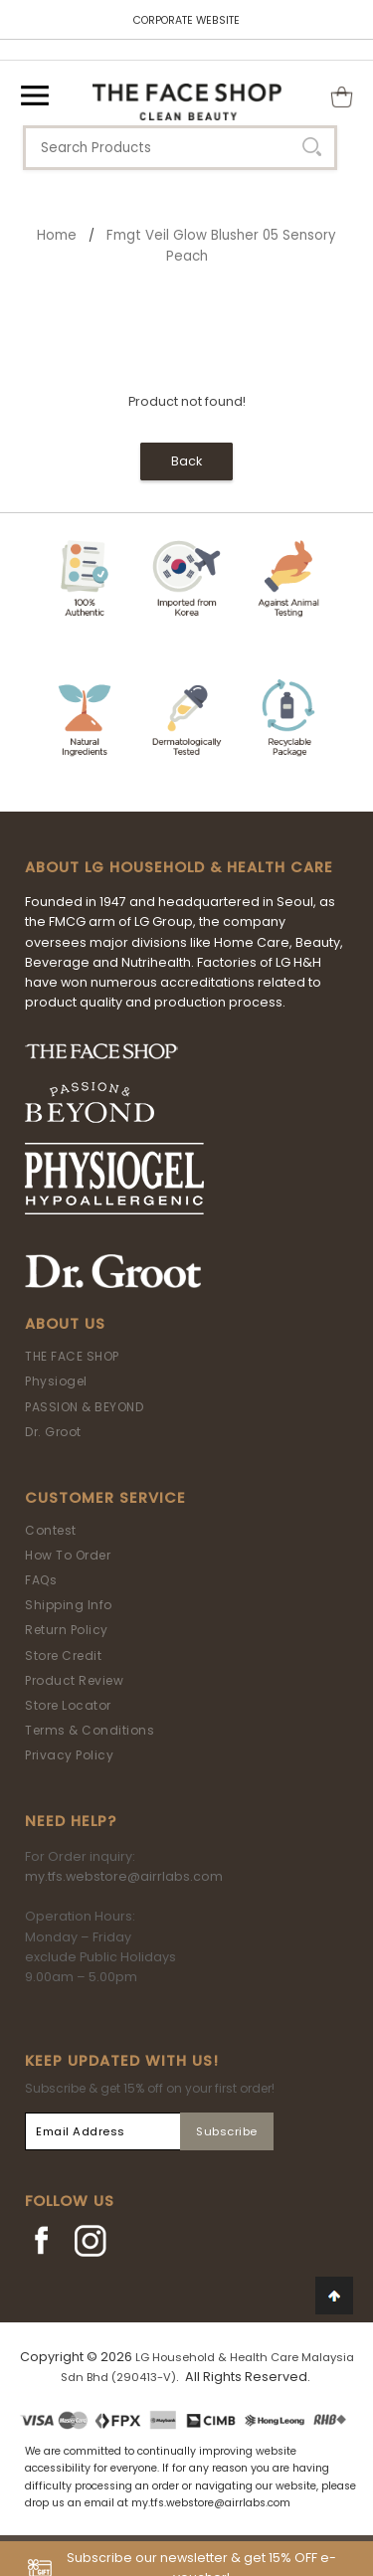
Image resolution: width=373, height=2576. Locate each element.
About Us (65, 1324)
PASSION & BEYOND (84, 1406)
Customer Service (105, 1498)
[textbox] (180, 147)
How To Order (67, 1555)
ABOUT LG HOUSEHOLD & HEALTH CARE (179, 867)
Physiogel (56, 1381)
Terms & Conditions (89, 1730)
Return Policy (66, 1629)
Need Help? (70, 1821)
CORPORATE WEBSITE (186, 20)
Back (186, 461)
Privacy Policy (69, 1755)
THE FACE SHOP (72, 1356)
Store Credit (63, 1655)
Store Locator (68, 1705)
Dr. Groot (53, 1431)
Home (57, 235)
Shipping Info (68, 1604)
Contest (51, 1530)
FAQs (41, 1579)
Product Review (74, 1680)
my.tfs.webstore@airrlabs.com (124, 1876)
